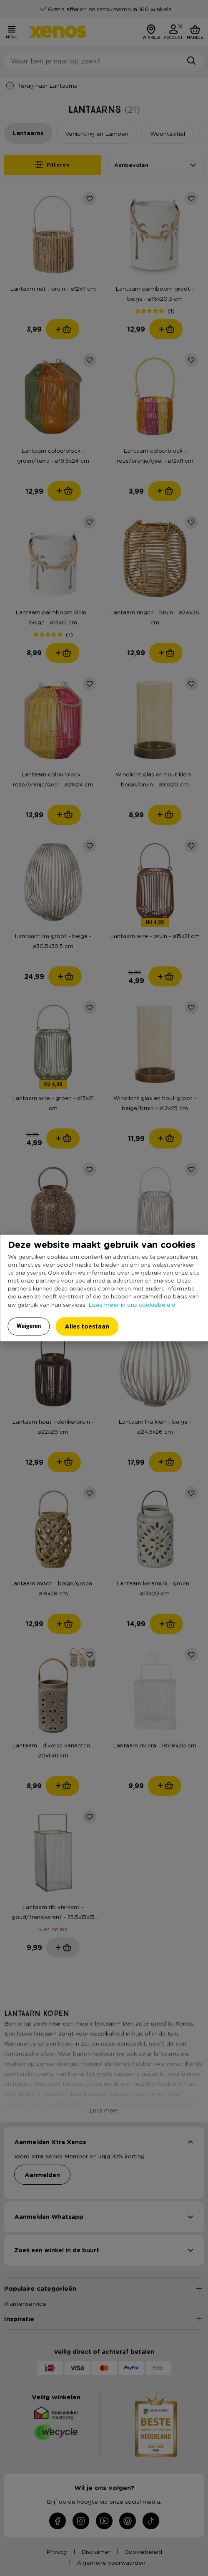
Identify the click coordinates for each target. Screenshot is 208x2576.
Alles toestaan (87, 1326)
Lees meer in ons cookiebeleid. (132, 1304)
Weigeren (29, 1326)
